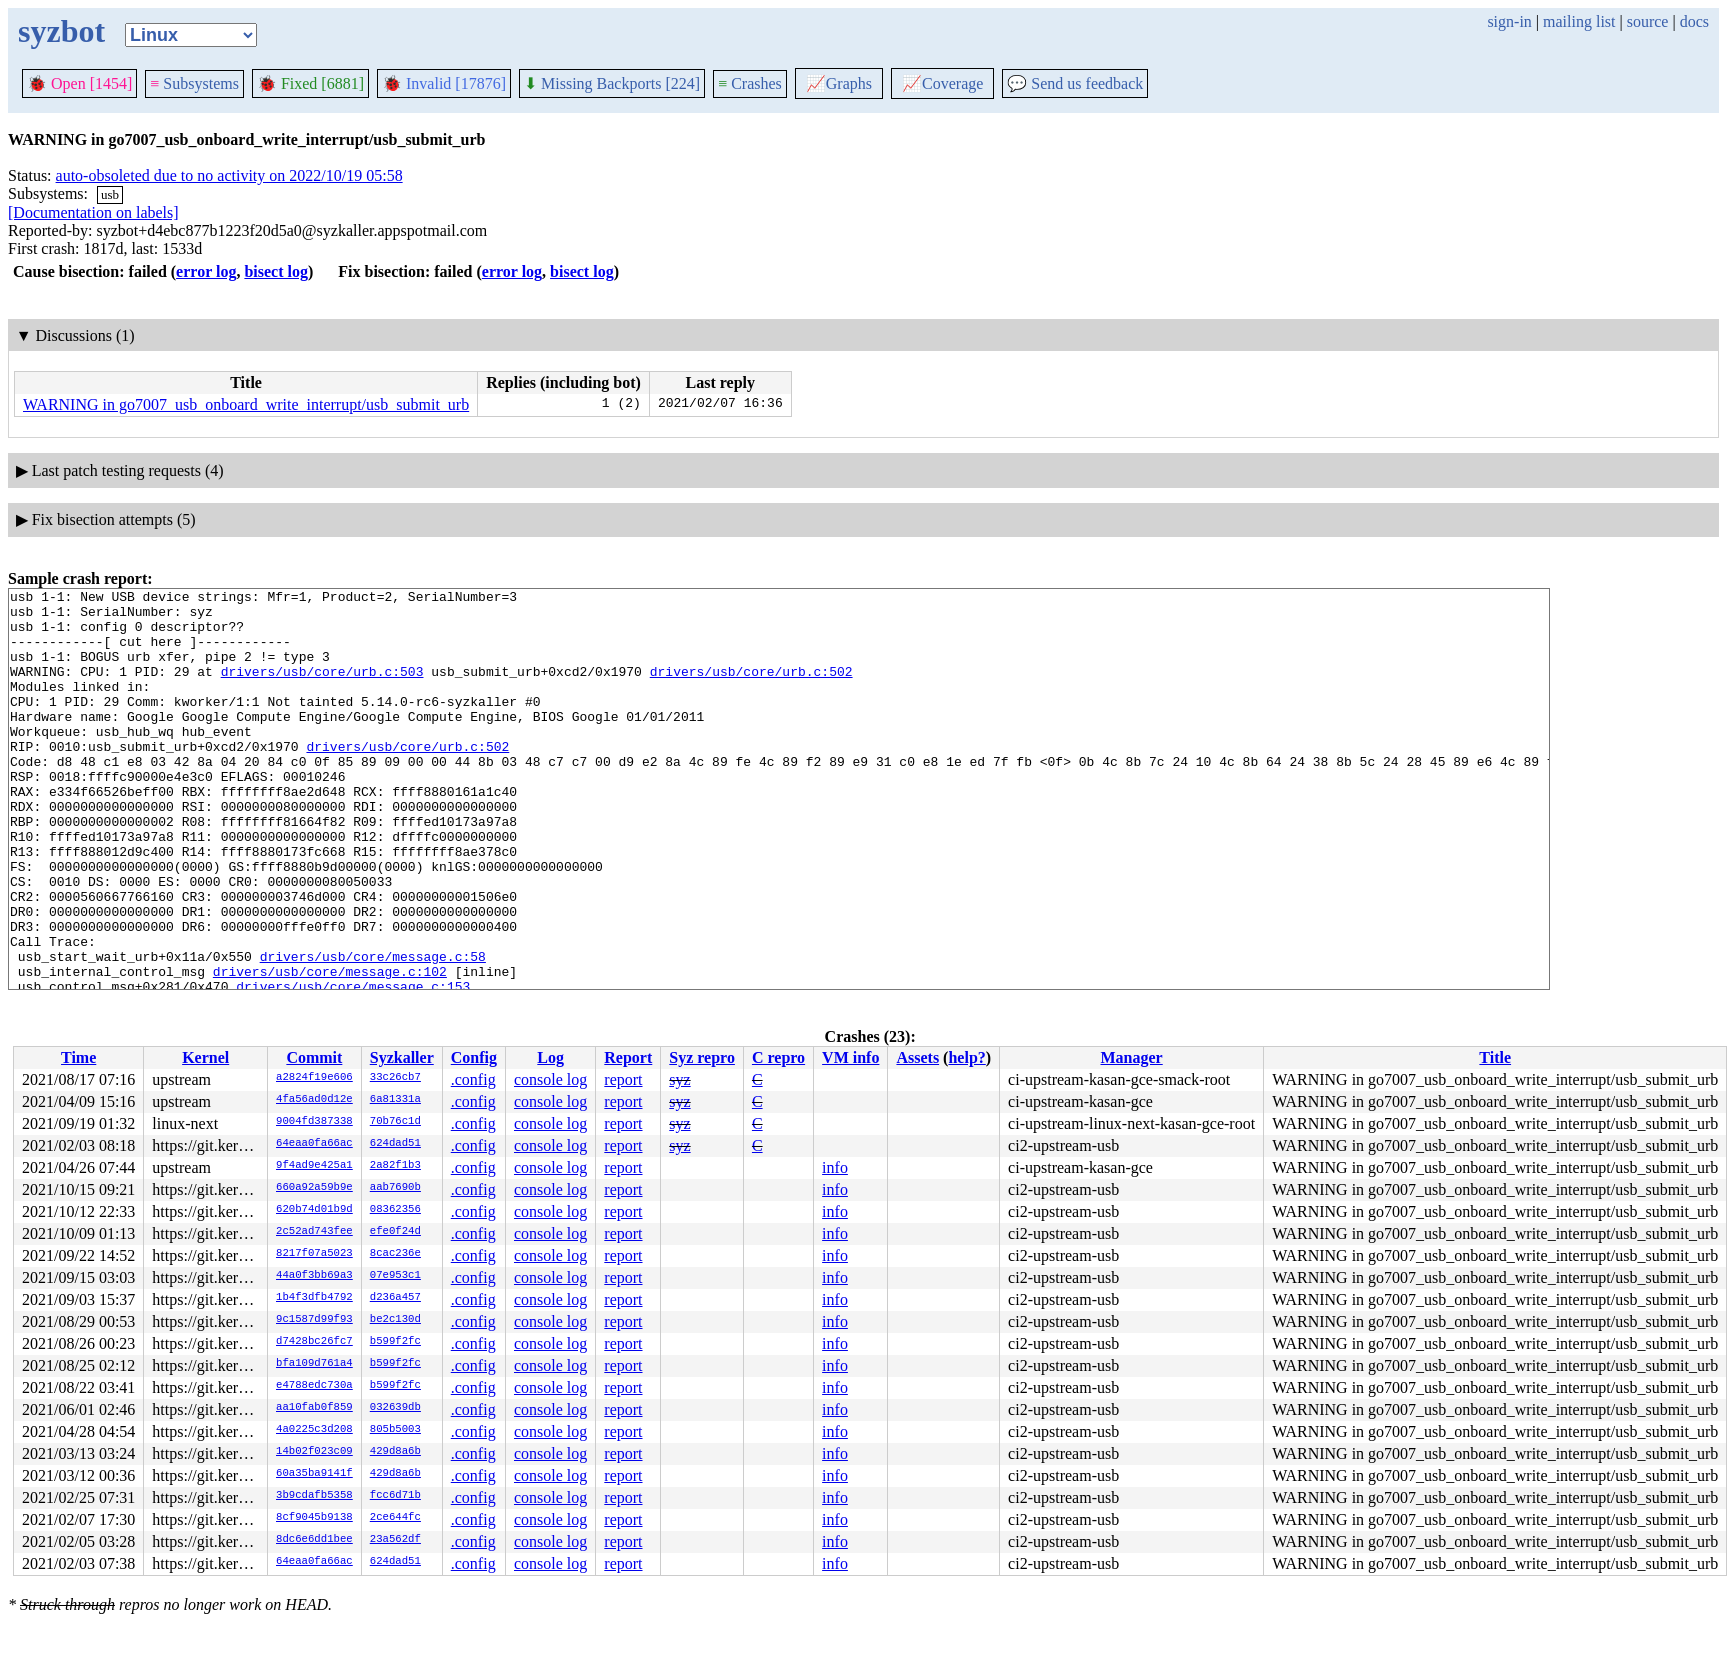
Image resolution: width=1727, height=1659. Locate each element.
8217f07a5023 (314, 1254)
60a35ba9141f (314, 1474)
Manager (1132, 1057)
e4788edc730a (314, 1386)
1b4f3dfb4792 (314, 1298)
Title (1495, 1057)
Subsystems (194, 83)
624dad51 (395, 1144)
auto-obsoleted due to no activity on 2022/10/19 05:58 (229, 175)
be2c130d (395, 1320)
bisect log (276, 271)
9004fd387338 (314, 1122)
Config (474, 1057)
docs (1694, 21)
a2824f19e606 (314, 1078)
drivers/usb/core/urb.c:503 (322, 689)
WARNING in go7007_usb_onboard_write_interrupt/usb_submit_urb (246, 404)
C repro (778, 1057)
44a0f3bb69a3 (314, 1276)
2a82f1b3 (395, 1166)
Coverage (942, 83)
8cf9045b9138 (314, 1518)
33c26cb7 (395, 1078)
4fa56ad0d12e (314, 1100)
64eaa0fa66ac (314, 1144)
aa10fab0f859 (314, 1408)
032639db (395, 1408)
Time (78, 1057)
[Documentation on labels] (93, 212)
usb (110, 194)
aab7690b (395, 1188)
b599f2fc (395, 1342)
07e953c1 (395, 1276)
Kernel (205, 1057)
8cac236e (395, 1254)
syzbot (61, 31)
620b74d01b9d (314, 1210)
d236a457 (395, 1298)
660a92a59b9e (314, 1188)
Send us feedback (1075, 83)
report (623, 1079)
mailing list (1579, 21)
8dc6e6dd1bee (314, 1540)
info (835, 1167)
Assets (917, 1057)
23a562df (395, 1540)
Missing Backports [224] (612, 83)
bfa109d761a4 (314, 1364)
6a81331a (395, 1100)
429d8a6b (395, 1452)
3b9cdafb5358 (314, 1496)
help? (966, 1057)
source (1648, 21)
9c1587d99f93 (314, 1320)
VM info (850, 1057)
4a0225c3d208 (314, 1430)
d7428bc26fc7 (314, 1342)
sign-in (1509, 21)
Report (628, 1057)
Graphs (839, 83)
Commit (314, 1057)
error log (206, 271)
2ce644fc (395, 1518)
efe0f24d (395, 1232)
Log (550, 1057)
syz (679, 1079)
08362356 (395, 1210)
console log (550, 1079)
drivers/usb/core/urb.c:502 (751, 689)
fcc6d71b (395, 1496)
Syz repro (702, 1057)
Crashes (750, 83)
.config (473, 1079)
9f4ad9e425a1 (314, 1166)
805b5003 (395, 1430)
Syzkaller (402, 1057)
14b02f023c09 (314, 1452)
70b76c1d (395, 1122)
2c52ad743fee (314, 1232)
